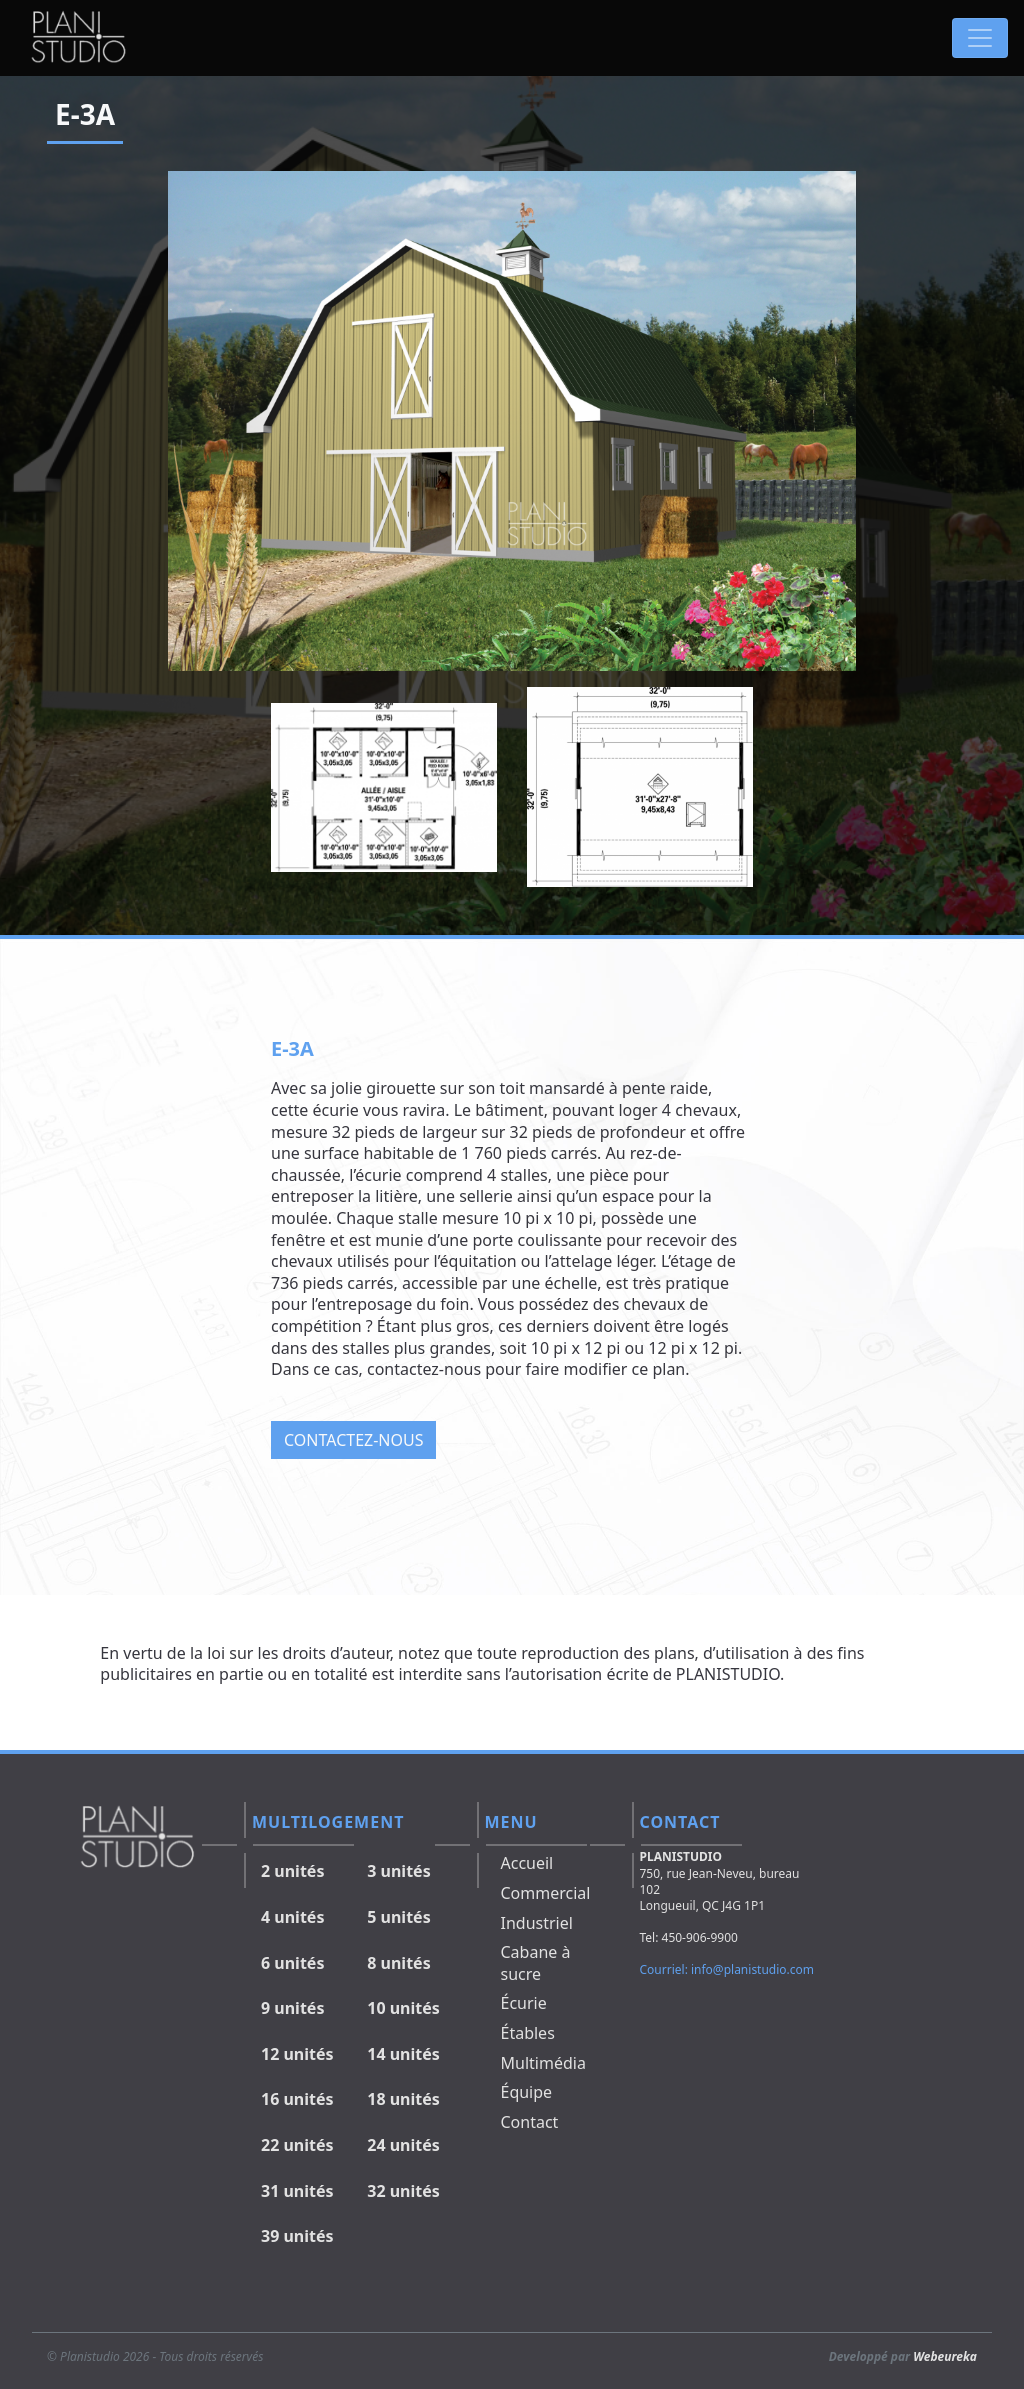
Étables (528, 2033)
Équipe (527, 2092)
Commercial (546, 1893)
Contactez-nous (353, 1440)
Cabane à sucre (536, 1963)
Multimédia (543, 2063)
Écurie (524, 2003)
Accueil (527, 1863)
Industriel (537, 1923)
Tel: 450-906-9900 (689, 1937)
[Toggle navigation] (980, 38)
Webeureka (945, 2356)
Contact (530, 2122)
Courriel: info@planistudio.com (727, 1969)
